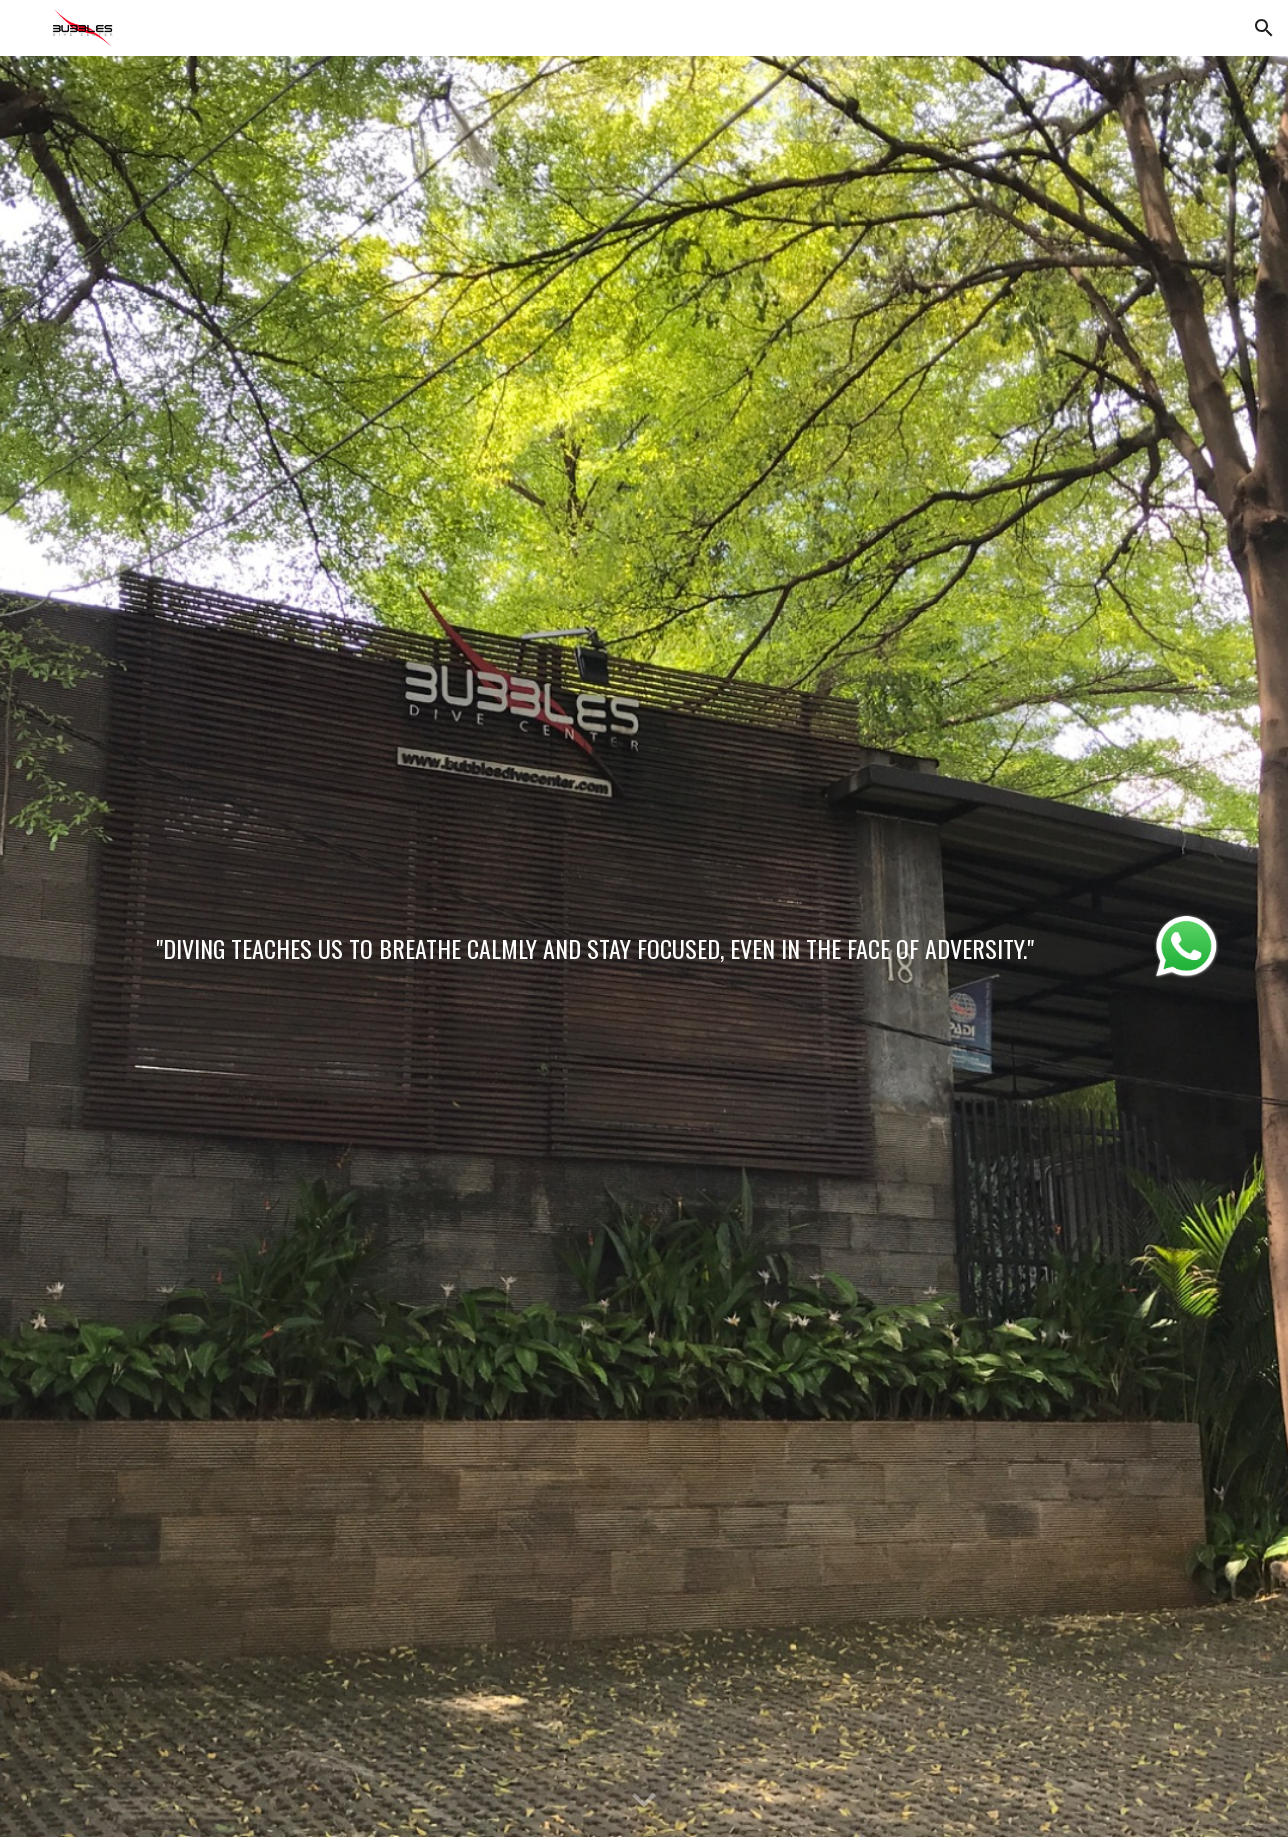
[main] (595, 942)
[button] (1264, 28)
